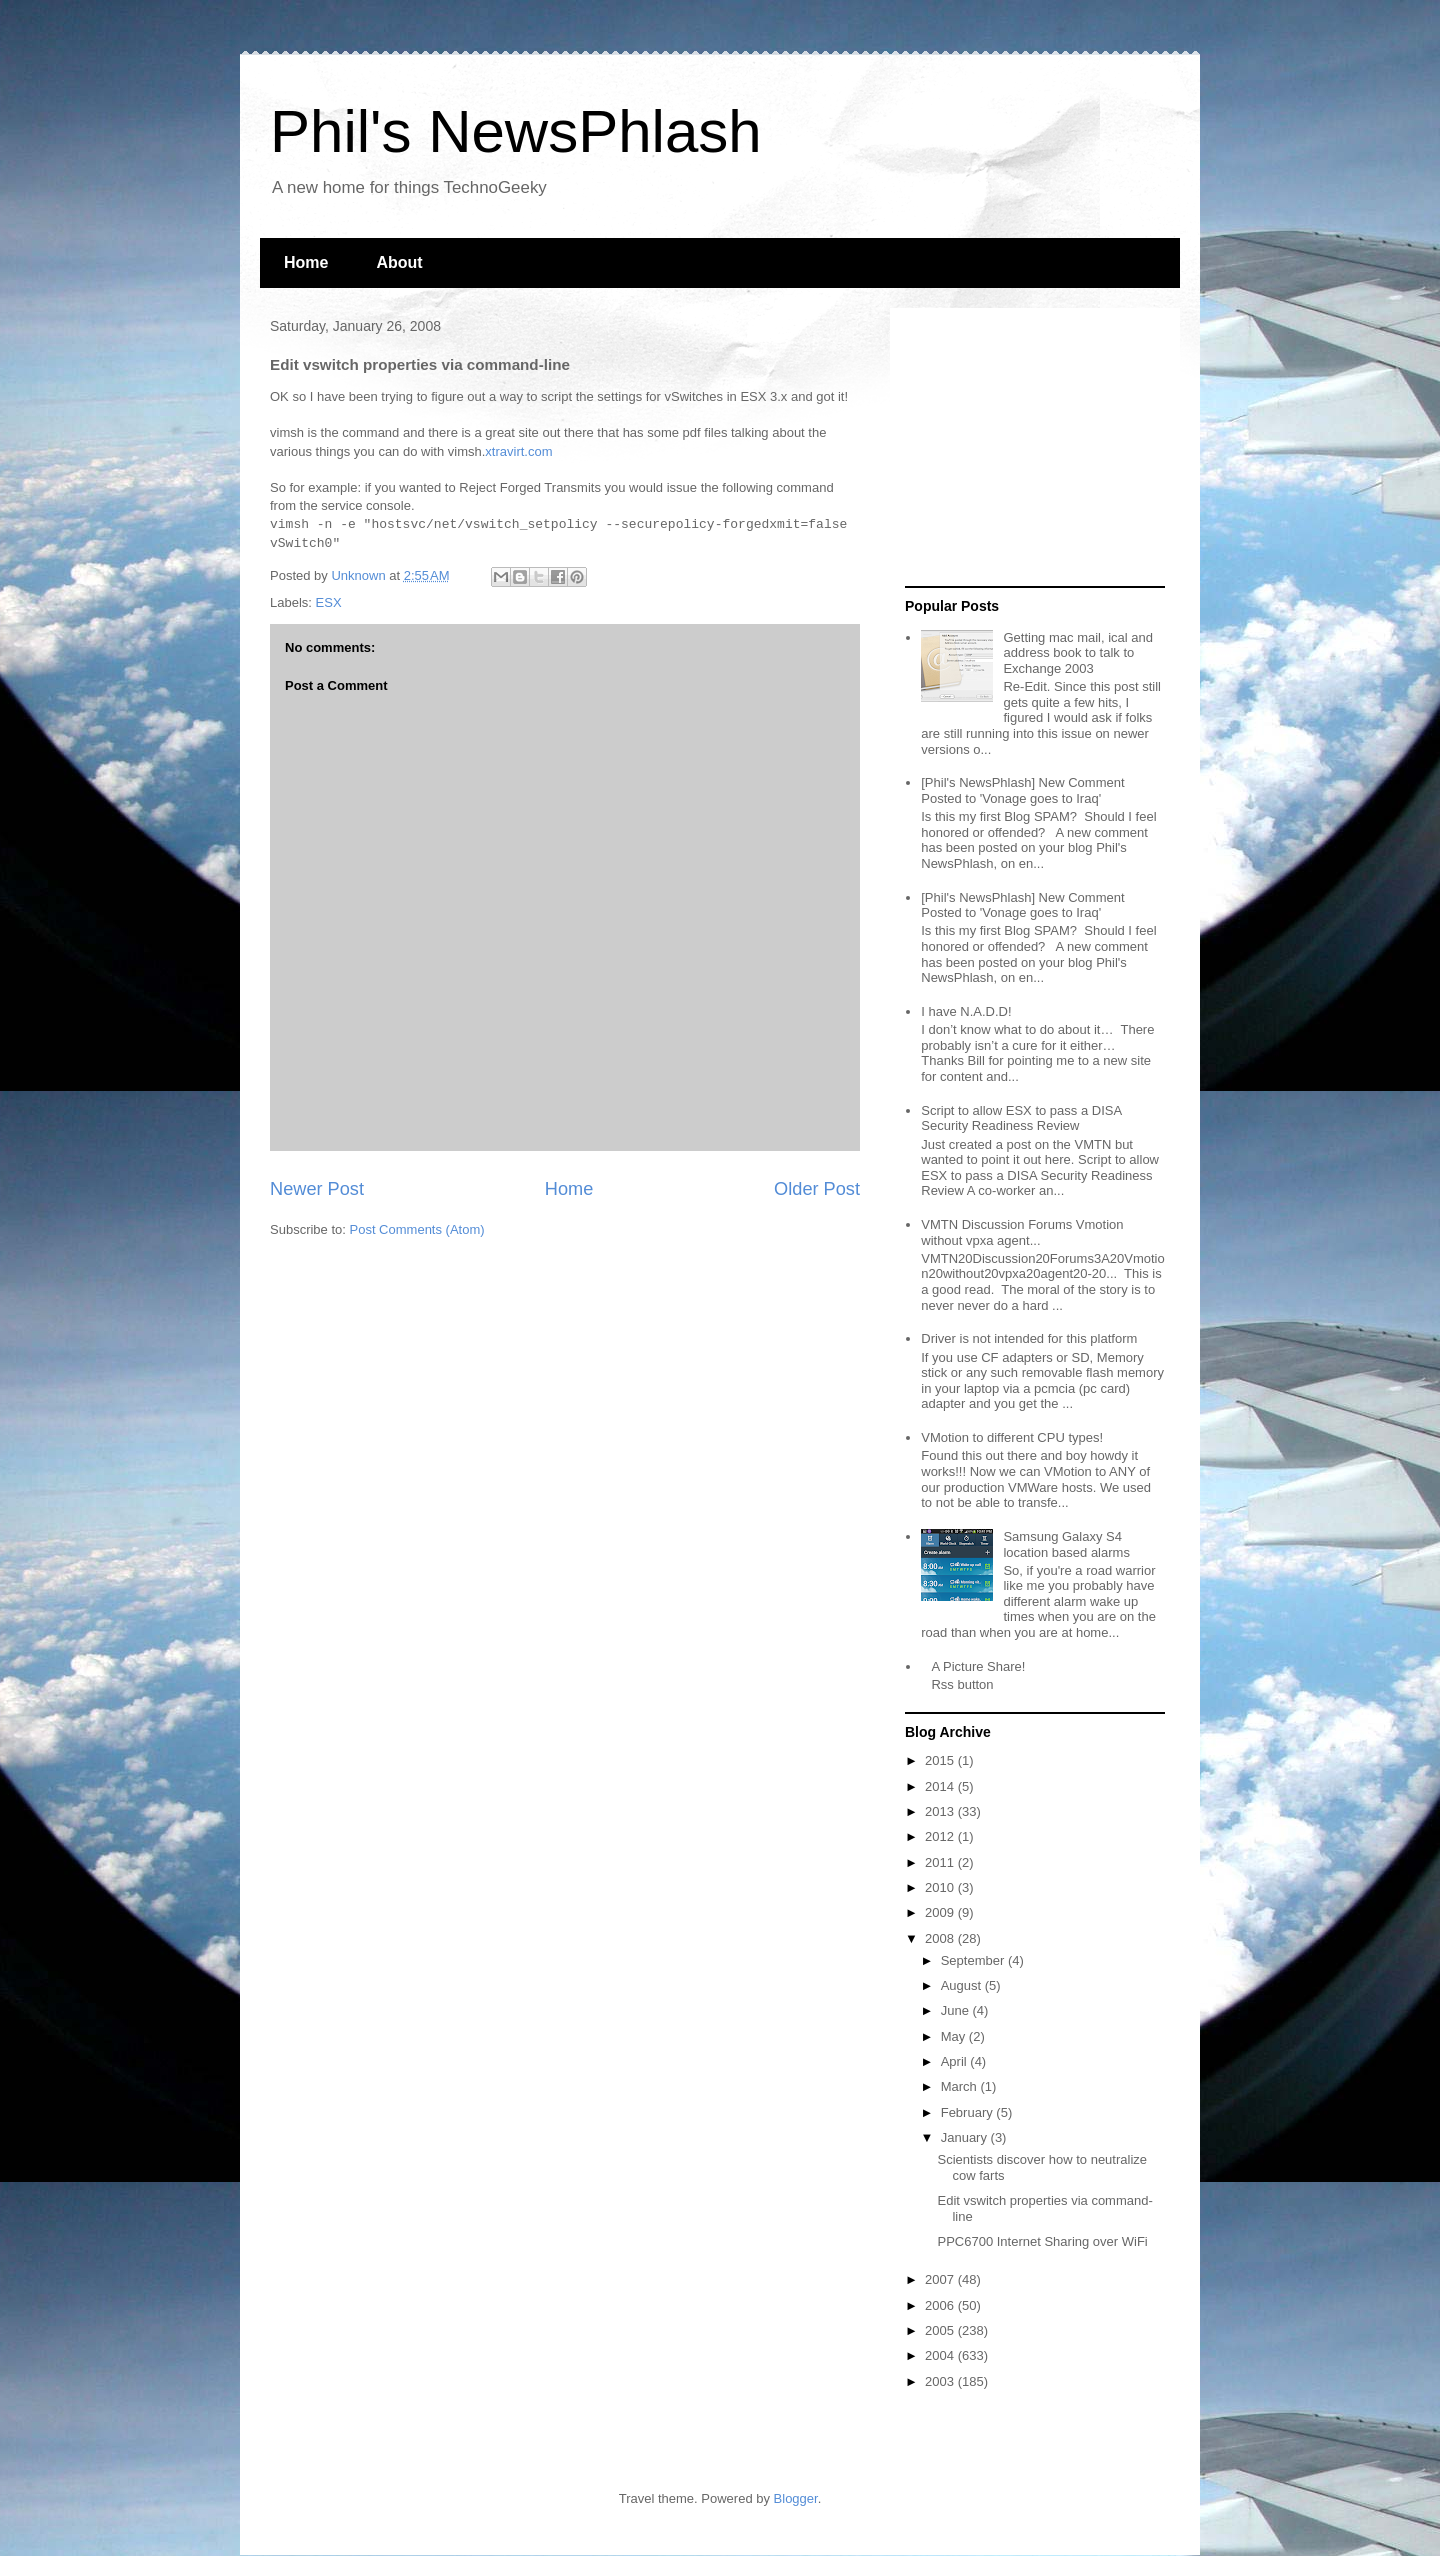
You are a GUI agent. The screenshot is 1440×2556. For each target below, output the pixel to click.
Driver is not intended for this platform (1029, 1338)
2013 (941, 1811)
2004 (941, 2355)
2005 (941, 2330)
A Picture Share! (978, 1666)
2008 (941, 1938)
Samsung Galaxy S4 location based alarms (1066, 1544)
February (969, 2112)
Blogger (796, 2498)
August (963, 1985)
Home (306, 262)
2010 (941, 1887)
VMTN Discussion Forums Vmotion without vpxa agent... (1022, 1232)
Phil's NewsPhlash (516, 131)
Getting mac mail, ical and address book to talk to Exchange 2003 (1078, 653)
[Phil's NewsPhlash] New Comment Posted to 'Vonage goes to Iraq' (1022, 790)
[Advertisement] (1030, 448)
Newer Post (317, 1189)
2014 (941, 1786)
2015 (941, 1760)
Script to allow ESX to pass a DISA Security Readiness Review (1021, 1118)
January (966, 2137)
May (955, 2036)
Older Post (817, 1189)
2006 (941, 2305)
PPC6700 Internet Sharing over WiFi (1042, 2241)
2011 (941, 1862)
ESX (329, 602)
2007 (941, 2279)
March (961, 2086)
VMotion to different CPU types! (1012, 1437)
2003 (941, 2381)
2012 (941, 1836)
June (957, 2010)
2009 (941, 1912)
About (399, 262)
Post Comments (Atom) (417, 1229)
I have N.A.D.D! (966, 1011)
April (956, 2061)
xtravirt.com (518, 451)
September (974, 1960)
